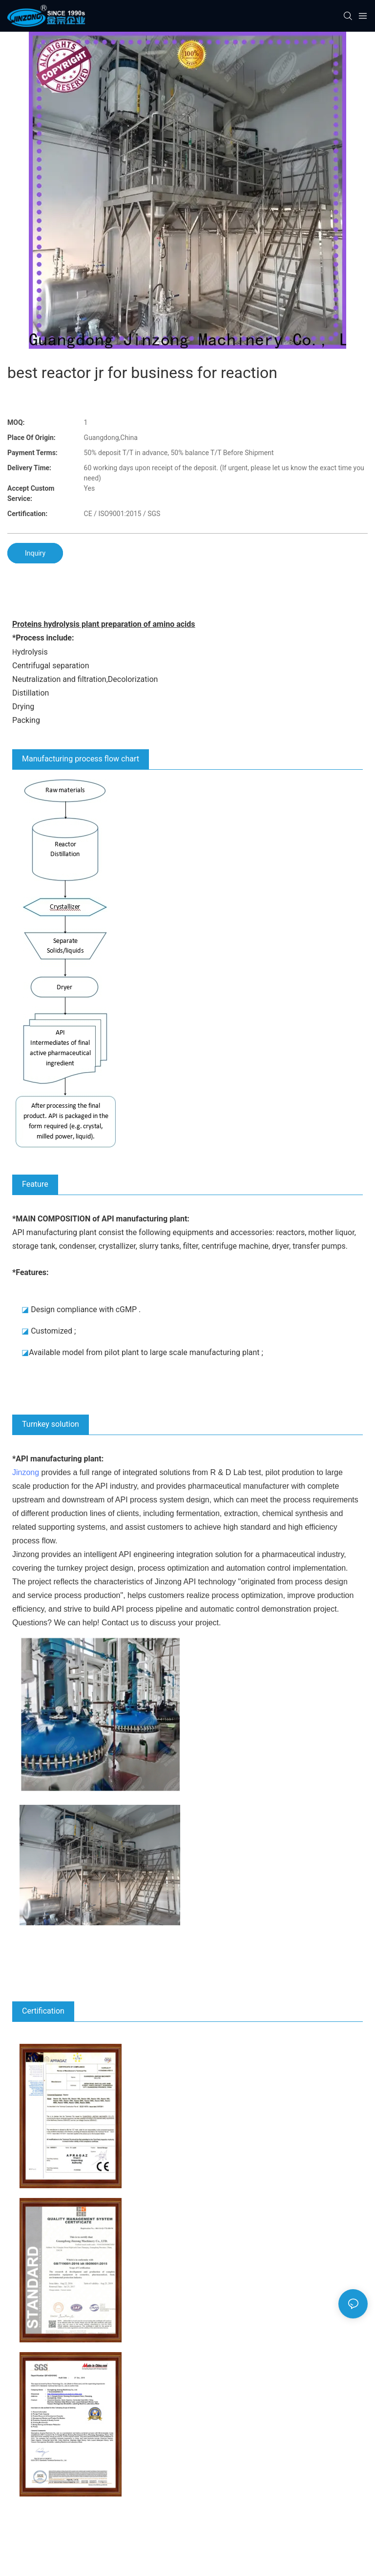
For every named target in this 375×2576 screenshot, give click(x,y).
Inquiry (35, 553)
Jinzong (25, 1472)
